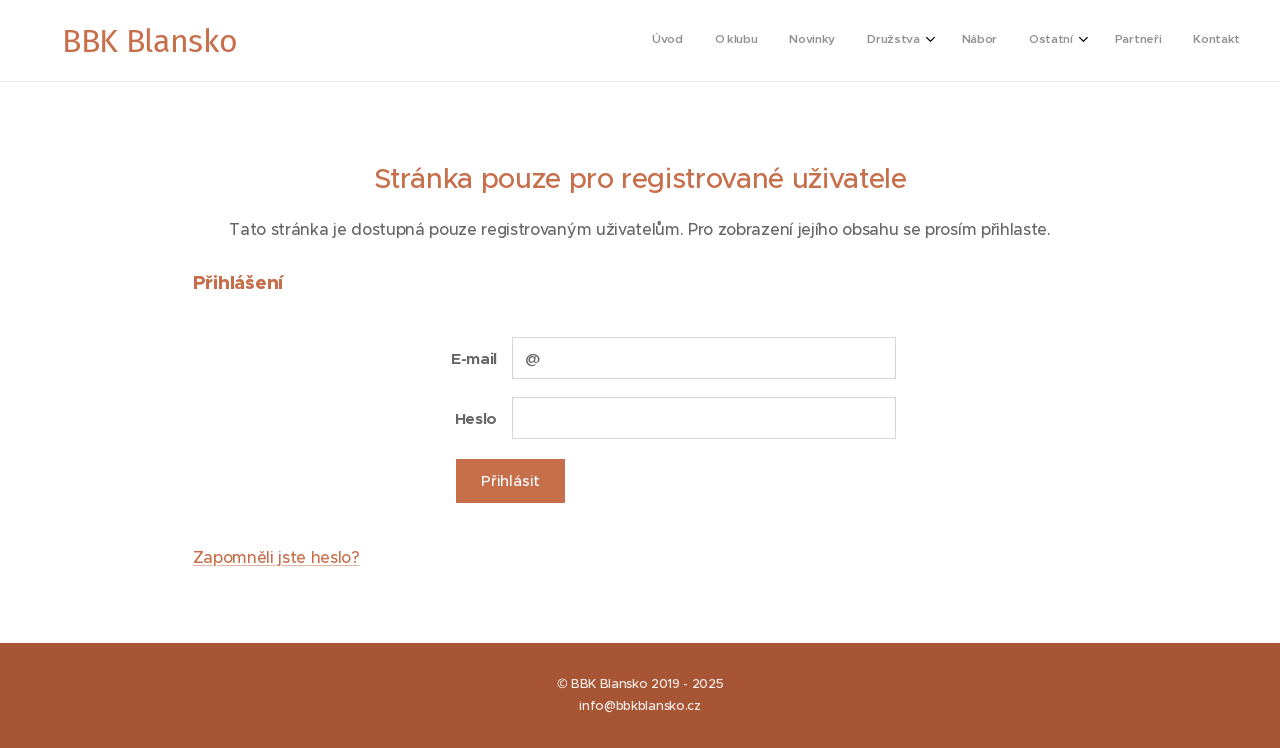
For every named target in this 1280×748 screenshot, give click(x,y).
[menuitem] (1001, 41)
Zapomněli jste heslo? (276, 557)
